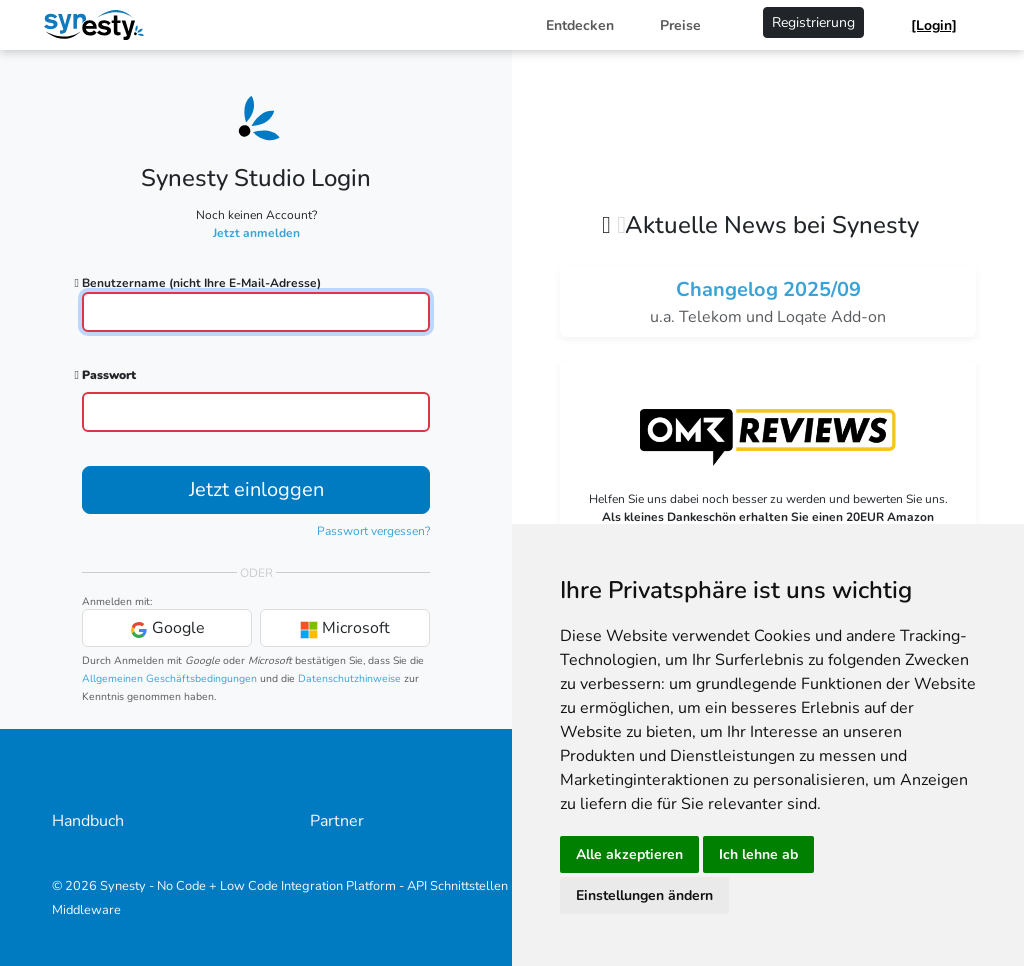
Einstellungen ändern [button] (644, 895)
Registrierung (813, 22)
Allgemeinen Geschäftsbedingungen (169, 678)
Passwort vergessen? (373, 531)
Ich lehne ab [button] (758, 854)
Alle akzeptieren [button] (629, 854)
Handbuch (88, 821)
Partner (337, 821)
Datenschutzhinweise (349, 678)
